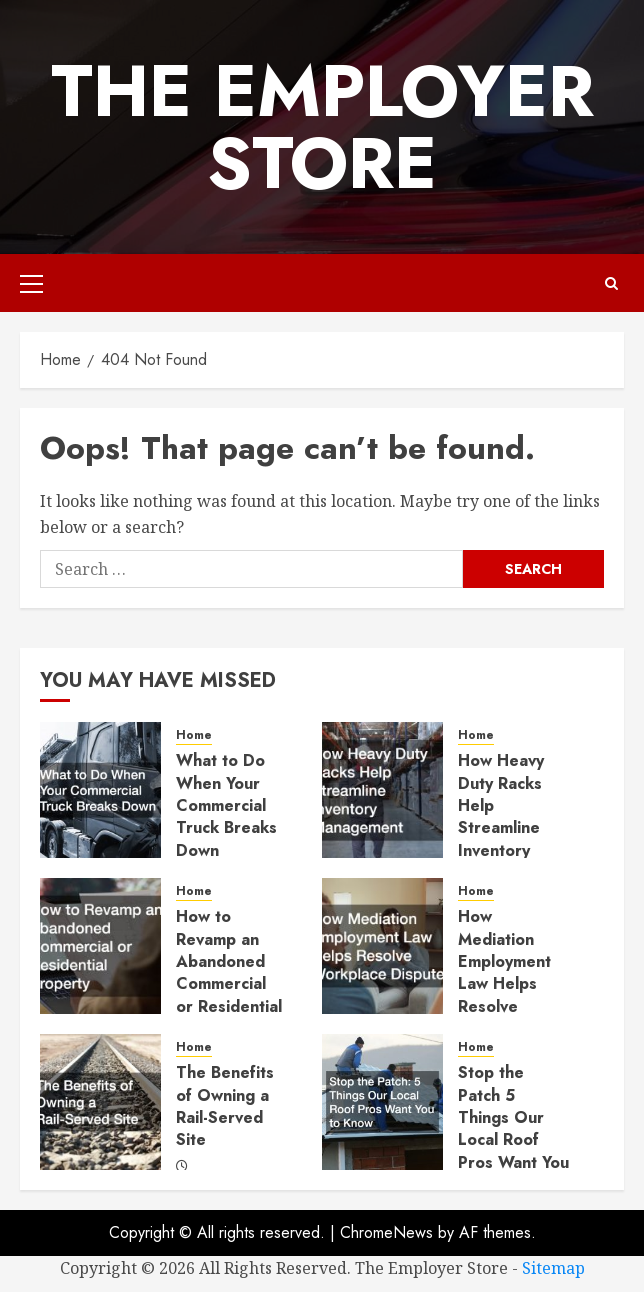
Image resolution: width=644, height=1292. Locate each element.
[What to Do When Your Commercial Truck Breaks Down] (100, 790)
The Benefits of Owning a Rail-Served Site (225, 1106)
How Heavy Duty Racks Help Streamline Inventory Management (507, 816)
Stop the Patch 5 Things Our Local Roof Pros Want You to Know (513, 1128)
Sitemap (553, 1268)
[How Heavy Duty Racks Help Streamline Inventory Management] (382, 790)
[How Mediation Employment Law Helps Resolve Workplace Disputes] (382, 946)
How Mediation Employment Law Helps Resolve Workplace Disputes (504, 983)
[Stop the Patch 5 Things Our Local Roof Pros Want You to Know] (382, 1102)
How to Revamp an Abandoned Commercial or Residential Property (229, 972)
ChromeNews (386, 1232)
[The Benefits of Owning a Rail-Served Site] (100, 1102)
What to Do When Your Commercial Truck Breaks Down (226, 805)
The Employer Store (322, 127)
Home (194, 735)
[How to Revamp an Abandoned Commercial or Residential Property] (100, 946)
